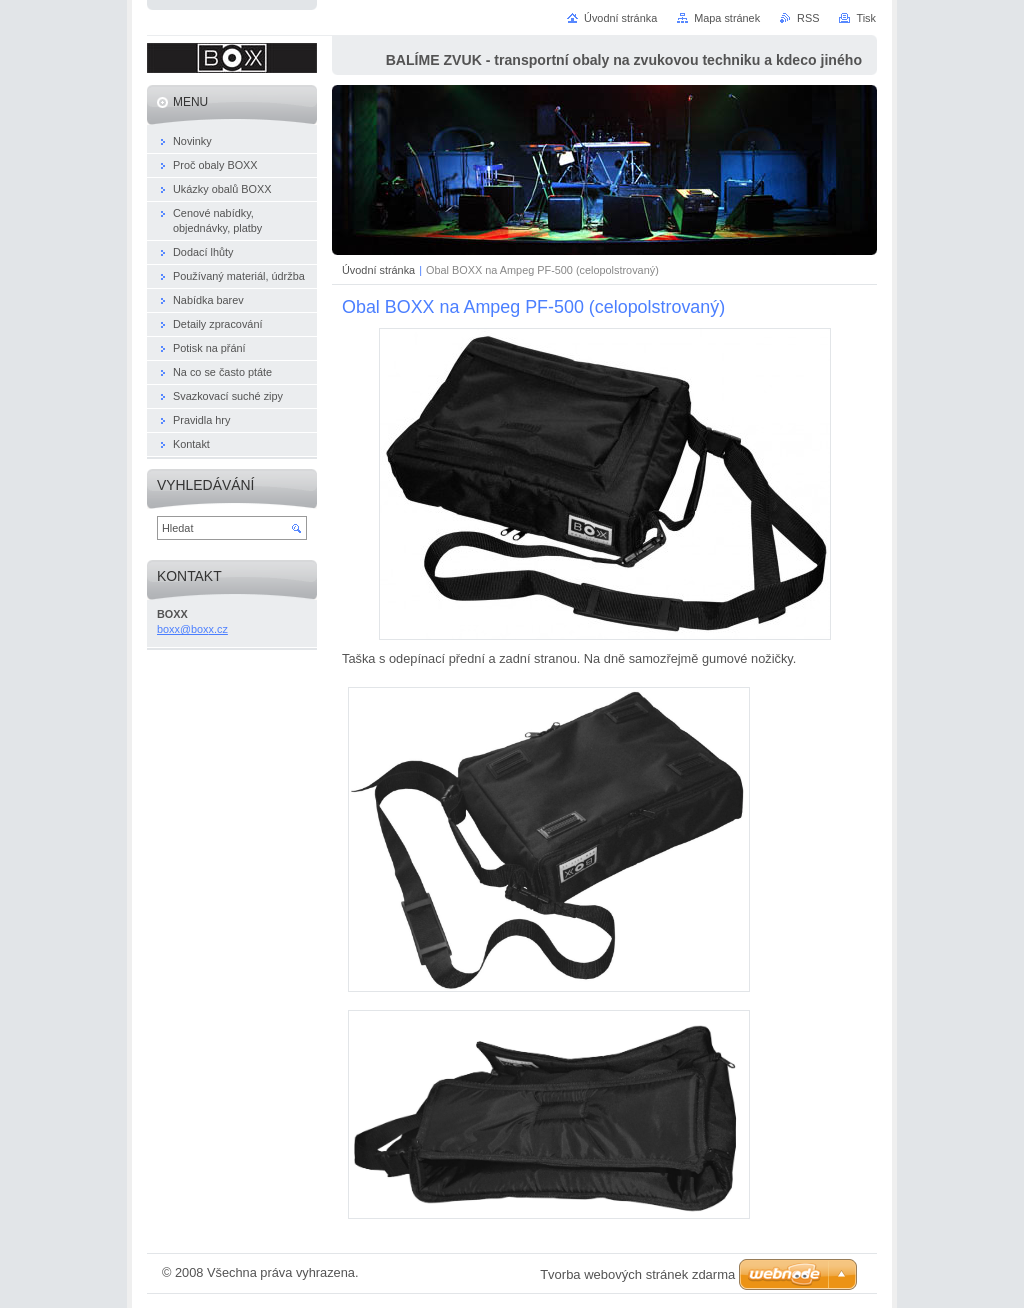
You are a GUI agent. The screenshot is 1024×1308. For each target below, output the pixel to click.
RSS (808, 18)
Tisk (866, 18)
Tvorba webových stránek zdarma (637, 1274)
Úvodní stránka (378, 270)
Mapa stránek (727, 18)
